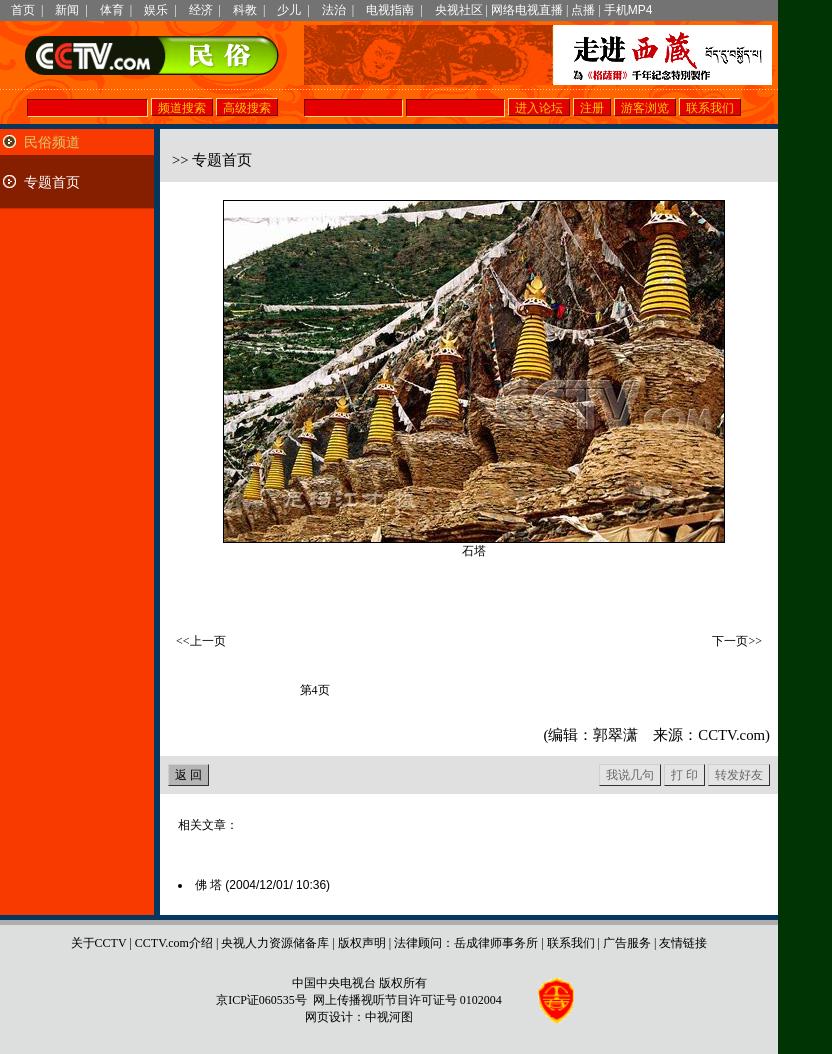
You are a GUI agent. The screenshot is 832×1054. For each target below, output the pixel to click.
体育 (112, 10)
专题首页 (52, 182)
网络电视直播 (527, 10)
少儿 (289, 10)
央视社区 (459, 10)
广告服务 (627, 943)
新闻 (67, 10)
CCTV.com (731, 735)
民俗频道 (52, 142)
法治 (334, 10)
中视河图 (389, 1017)
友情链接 (683, 943)
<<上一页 (201, 641)
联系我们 (571, 943)
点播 (583, 10)
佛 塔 (262, 885)
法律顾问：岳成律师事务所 (466, 943)
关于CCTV (99, 943)
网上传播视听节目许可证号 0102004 (407, 1000)
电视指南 (390, 10)
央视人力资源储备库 (275, 943)
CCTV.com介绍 (174, 943)
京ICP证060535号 (261, 1000)
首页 (23, 10)
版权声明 (362, 943)
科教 (245, 10)
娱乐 (156, 10)
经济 (201, 10)
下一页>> (737, 641)
